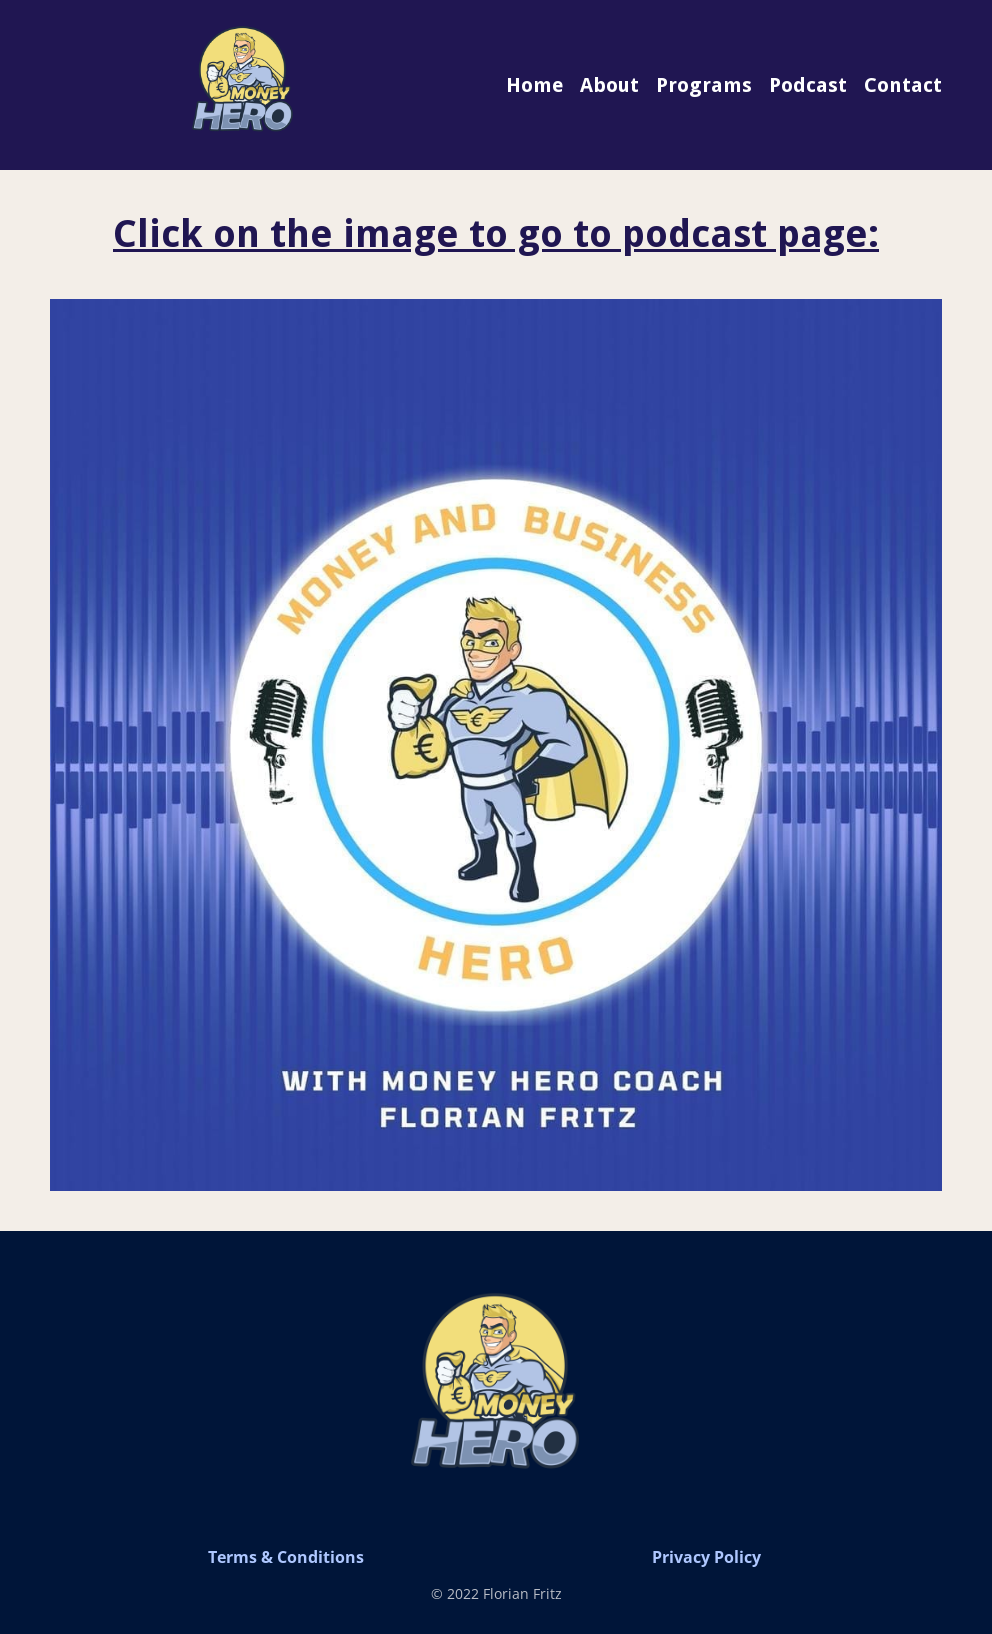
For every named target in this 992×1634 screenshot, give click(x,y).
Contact (903, 85)
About (609, 85)
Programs (704, 85)
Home (534, 85)
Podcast (808, 85)
